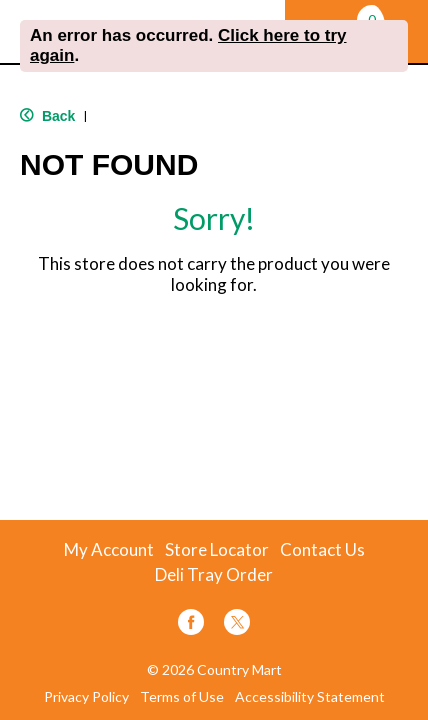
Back (47, 116)
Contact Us (322, 550)
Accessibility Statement (310, 697)
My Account (109, 550)
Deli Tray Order (214, 575)
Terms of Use (182, 697)
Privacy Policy (86, 697)
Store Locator (217, 550)
